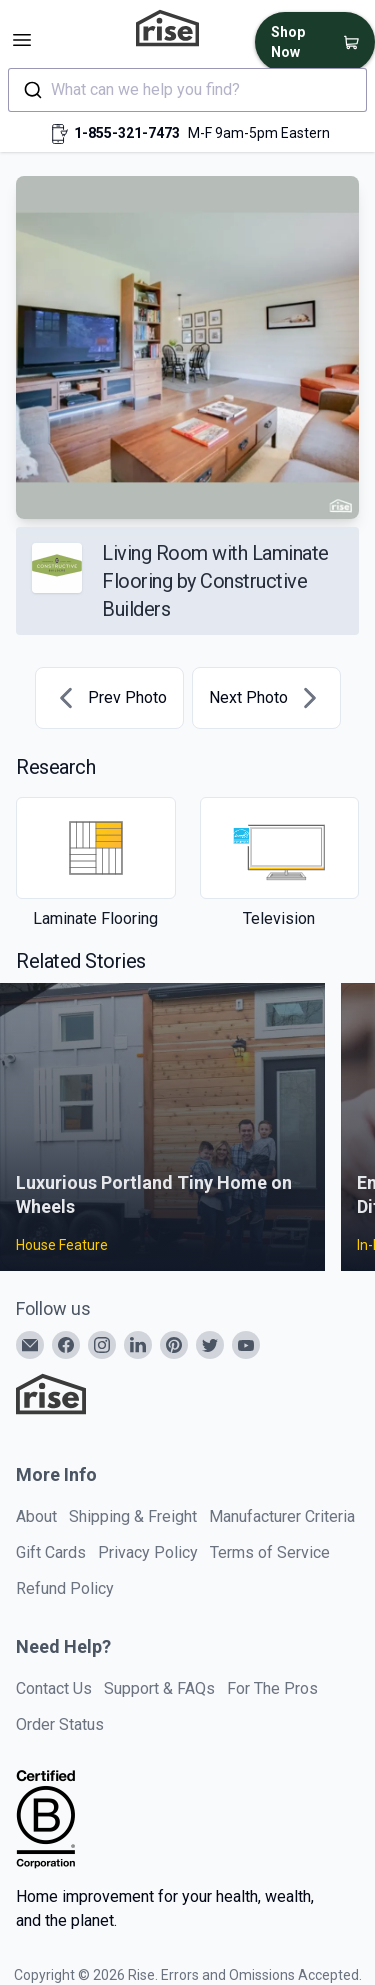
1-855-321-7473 (127, 133)
